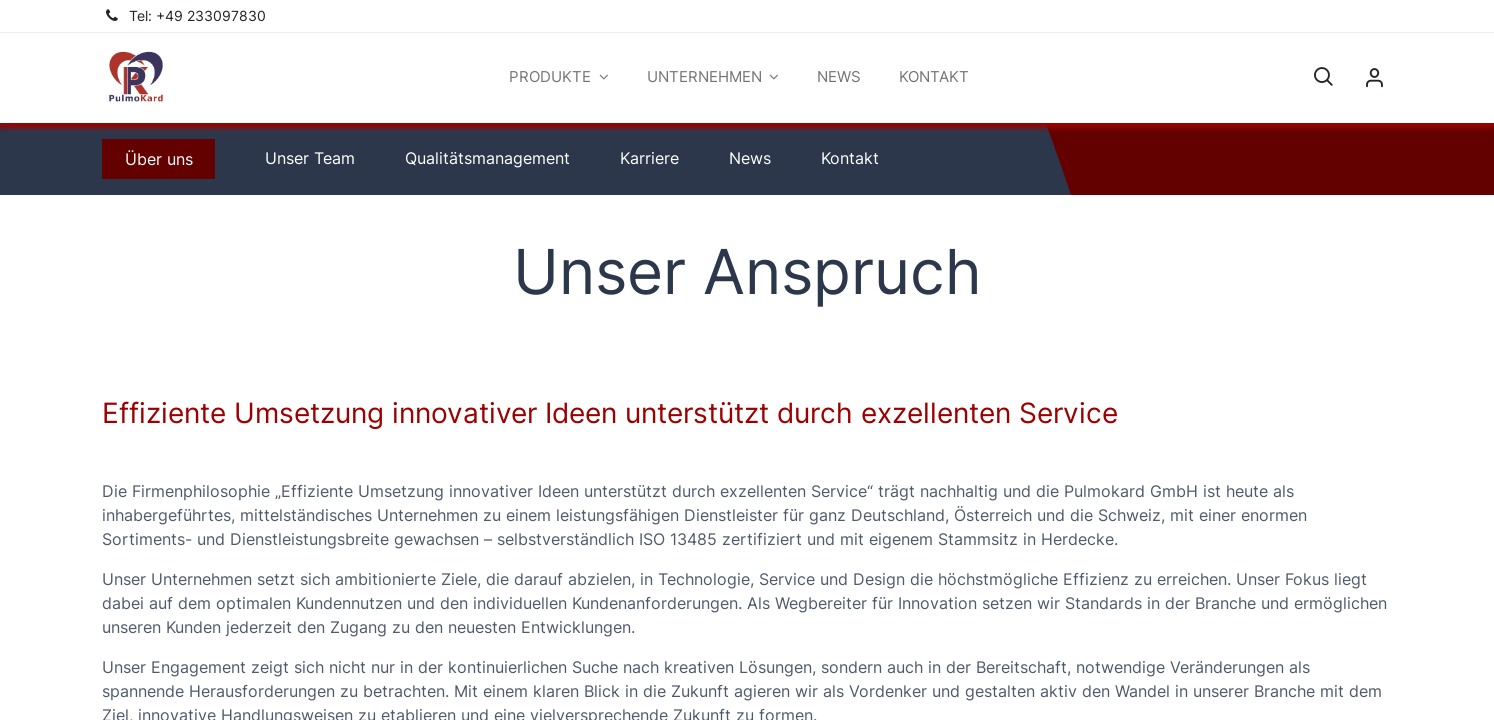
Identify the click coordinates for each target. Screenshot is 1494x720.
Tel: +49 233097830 (197, 16)
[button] (1323, 78)
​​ (159, 159)
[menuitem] (839, 77)
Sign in (1374, 78)
